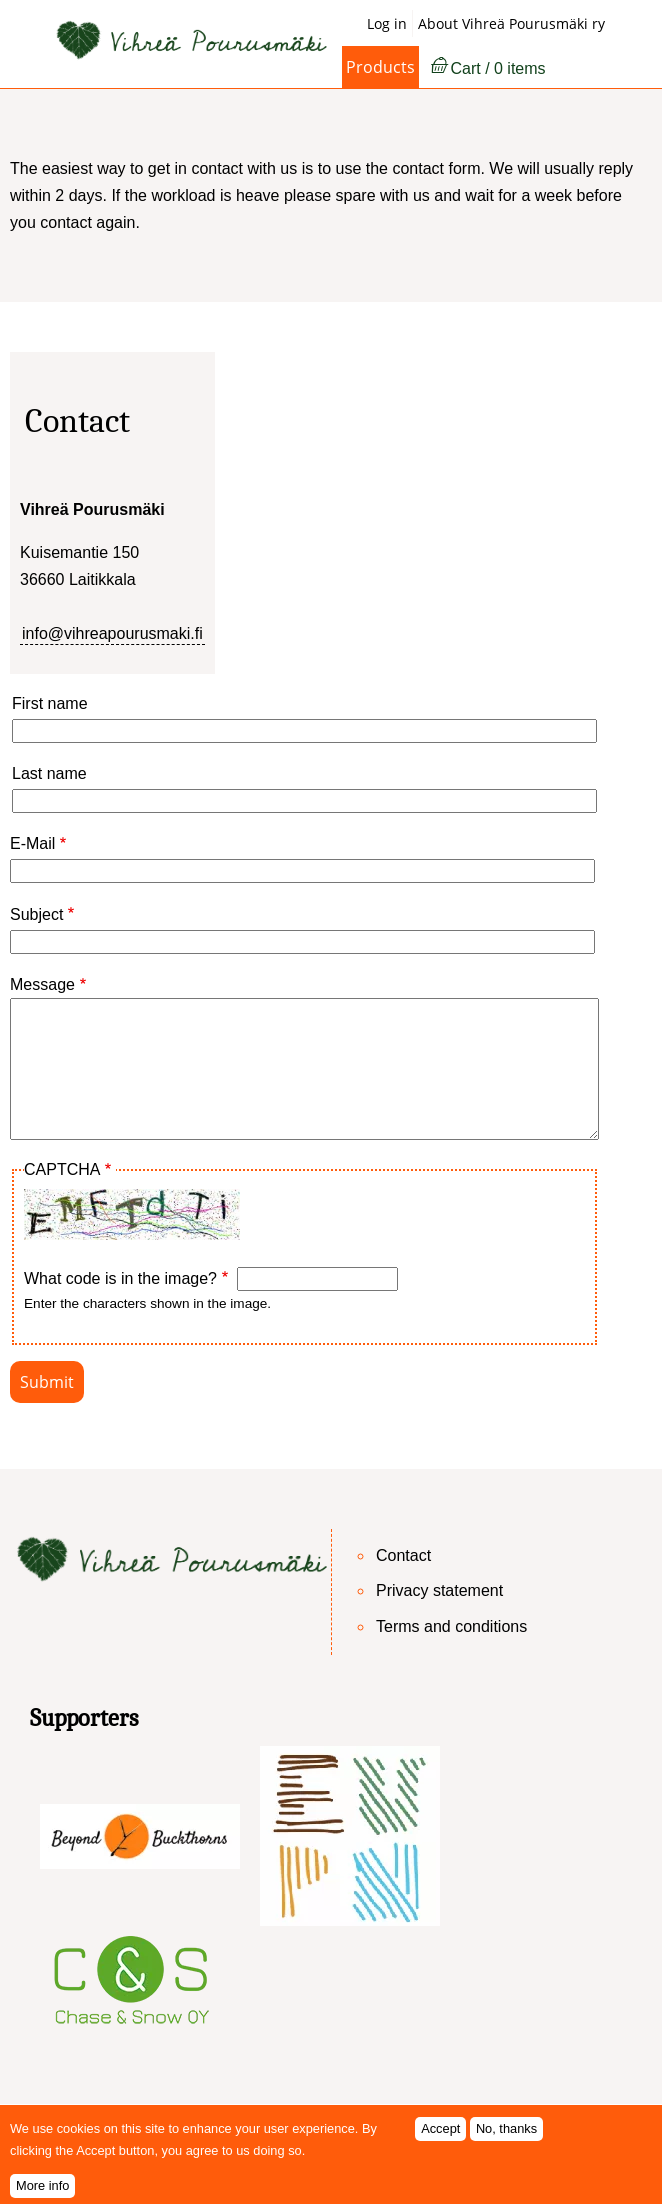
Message (42, 984)
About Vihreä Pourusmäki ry (511, 23)
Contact (403, 1555)
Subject (36, 914)
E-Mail (32, 843)
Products (380, 67)
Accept (440, 2138)
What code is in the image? (120, 1278)
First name (50, 703)
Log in (387, 23)
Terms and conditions (451, 1626)
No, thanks (506, 2138)
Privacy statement (439, 1590)
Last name (49, 773)
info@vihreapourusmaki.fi (112, 633)
